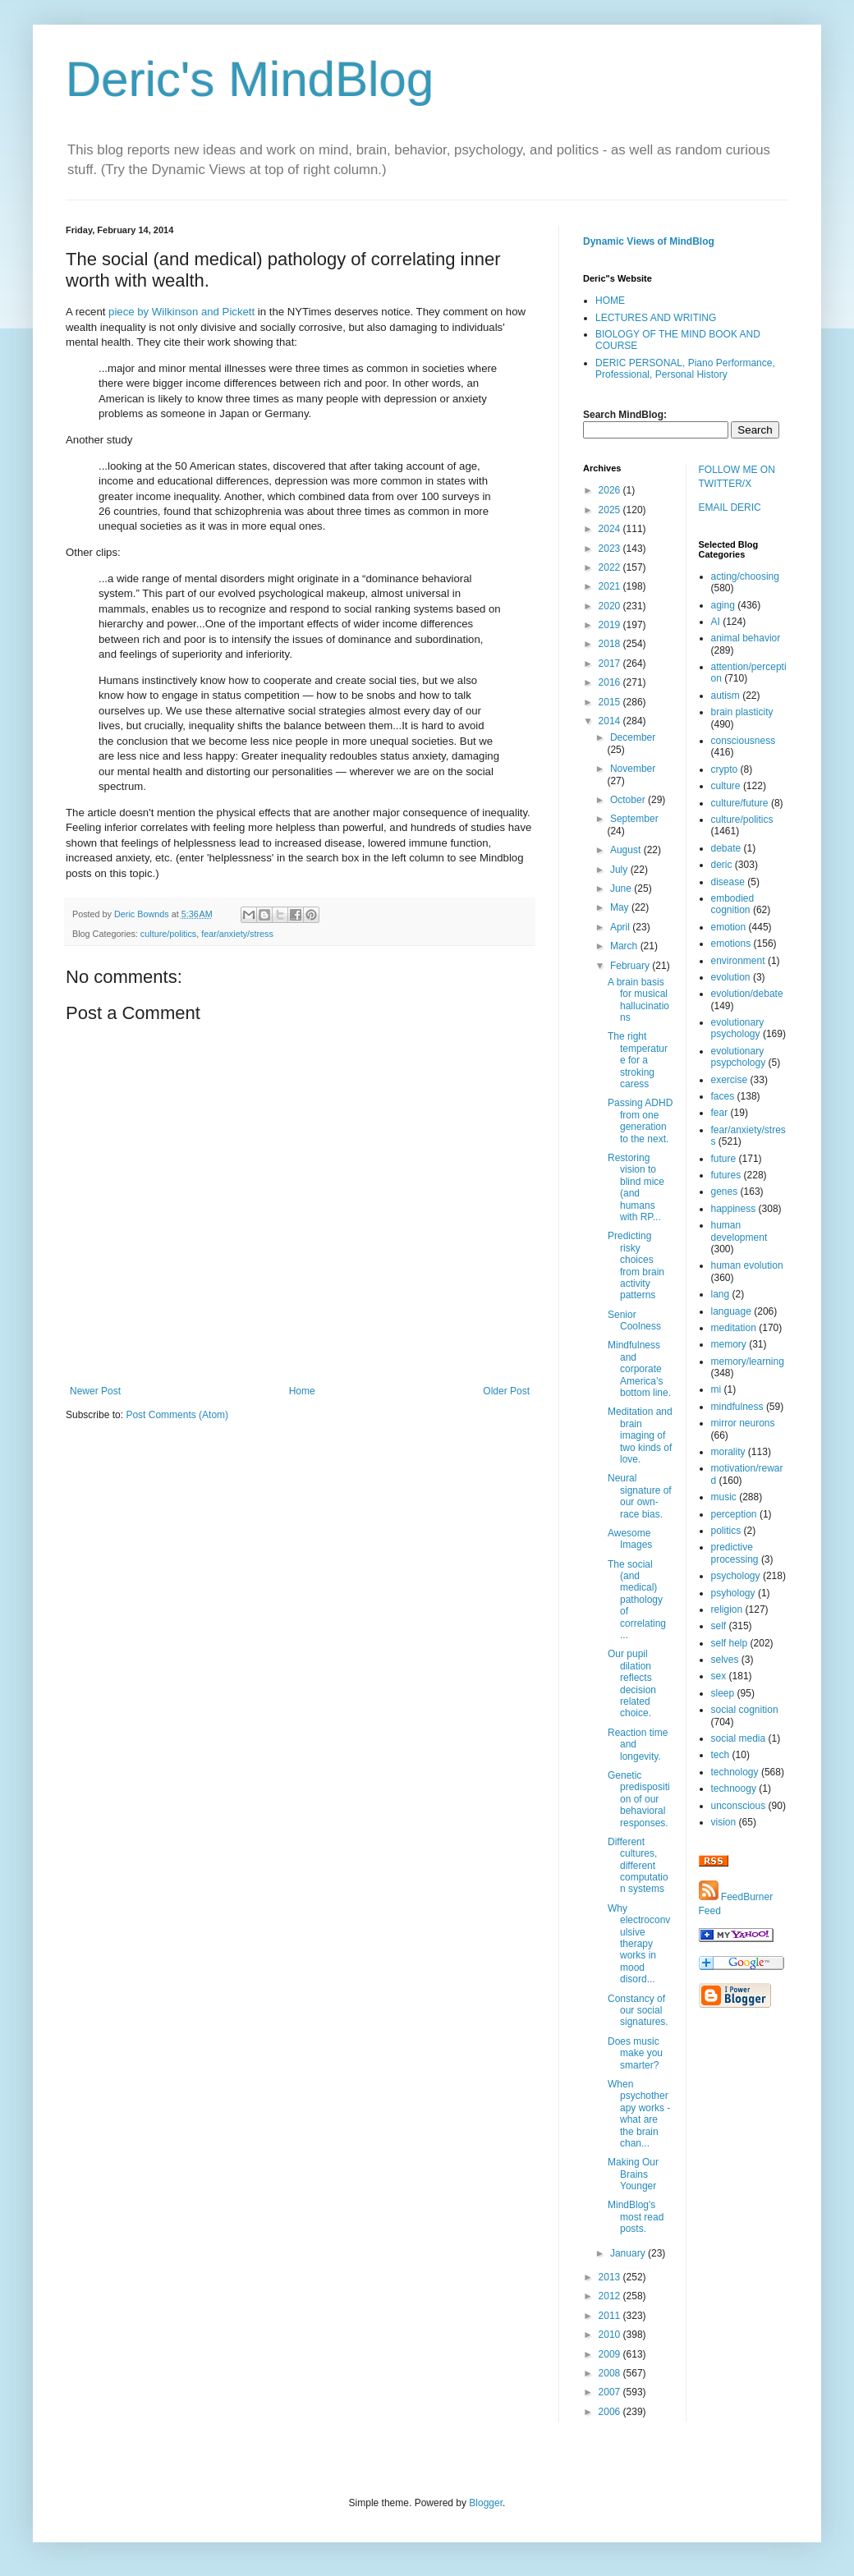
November (632, 768)
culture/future (740, 803)
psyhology (733, 1593)
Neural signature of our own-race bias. (640, 1495)
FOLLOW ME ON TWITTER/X (737, 476)
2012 (611, 2296)
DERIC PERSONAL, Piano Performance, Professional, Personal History (685, 368)
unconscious (738, 1805)
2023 (611, 548)
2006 (611, 2412)
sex (719, 1676)
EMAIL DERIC (730, 507)
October (629, 800)
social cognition (744, 1709)
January (629, 2253)
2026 (611, 490)
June (622, 888)
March (625, 946)
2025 (611, 510)
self (719, 1626)
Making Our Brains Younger (633, 2174)
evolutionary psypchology (738, 1056)
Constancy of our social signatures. (638, 2010)
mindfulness (737, 1406)
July (620, 869)
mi (716, 1389)
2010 (611, 2334)
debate (726, 848)
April (621, 927)
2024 (611, 529)
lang (720, 1294)
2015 (611, 702)
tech (720, 1755)
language (731, 1311)
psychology (735, 1576)
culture (726, 786)
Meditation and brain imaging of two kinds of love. (640, 1435)
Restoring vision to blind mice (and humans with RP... (636, 1187)
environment (738, 961)
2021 (611, 586)
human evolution (747, 1265)
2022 (611, 567)
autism (725, 695)
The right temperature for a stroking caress (638, 1060)
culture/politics (168, 934)
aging (723, 605)
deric (721, 864)
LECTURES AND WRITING (655, 318)
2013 (611, 2277)
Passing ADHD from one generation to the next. (640, 1120)
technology (735, 1772)
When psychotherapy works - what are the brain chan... (639, 2113)
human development (739, 1230)
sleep (723, 1693)
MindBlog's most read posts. (635, 2216)
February (631, 965)
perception (734, 1514)
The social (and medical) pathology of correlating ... (637, 1600)
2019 (611, 625)
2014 (611, 721)
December (632, 737)
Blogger (486, 2503)
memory (728, 1344)
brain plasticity (742, 712)
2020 (611, 606)
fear (719, 1112)
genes (724, 1191)
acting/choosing (745, 576)
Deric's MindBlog (250, 79)
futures (726, 1175)
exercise (729, 1080)
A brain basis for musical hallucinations (638, 999)
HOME (610, 300)
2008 (611, 2373)
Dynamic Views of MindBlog (648, 241)
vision (724, 1822)
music (724, 1497)
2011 (611, 2315)
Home (302, 1391)
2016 (611, 682)
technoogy (733, 1788)
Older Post (506, 1391)
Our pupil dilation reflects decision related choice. (632, 1683)
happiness (733, 1209)
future (724, 1158)
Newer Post (95, 1391)
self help (729, 1643)
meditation (733, 1328)
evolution (731, 977)
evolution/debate (747, 993)
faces (723, 1096)
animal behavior (746, 638)
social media (738, 1738)
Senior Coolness (634, 1320)
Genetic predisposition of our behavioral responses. (639, 1799)
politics (726, 1530)
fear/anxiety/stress (237, 934)
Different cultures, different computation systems (638, 1865)
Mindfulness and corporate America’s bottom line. (639, 1368)
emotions (731, 943)
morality (728, 1452)
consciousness (743, 740)
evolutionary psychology (737, 1028)
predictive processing (735, 1552)
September (634, 818)
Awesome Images (630, 1538)
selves (725, 1659)
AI (715, 621)
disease (728, 882)
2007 (611, 2392)
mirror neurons (743, 1423)
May (620, 907)
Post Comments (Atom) (177, 1415)
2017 (611, 663)
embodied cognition (733, 904)
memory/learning (747, 1361)
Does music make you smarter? (635, 2053)
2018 (611, 644)
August (627, 850)
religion (727, 1609)
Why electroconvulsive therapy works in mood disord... (639, 1944)
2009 (611, 2354)
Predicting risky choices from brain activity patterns (636, 1265)
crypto (724, 769)
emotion (728, 927)
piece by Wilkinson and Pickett (181, 311)
